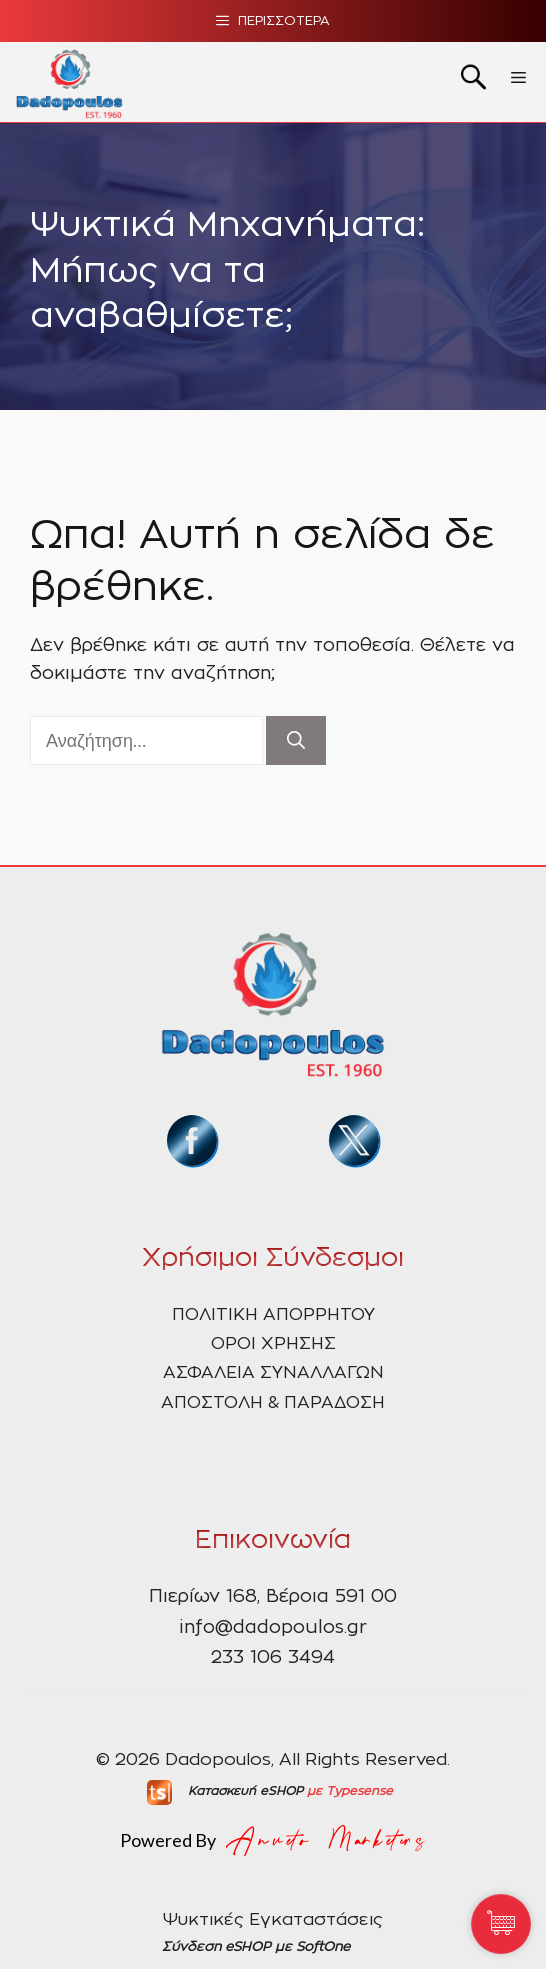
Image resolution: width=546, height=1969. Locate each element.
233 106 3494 (273, 1658)
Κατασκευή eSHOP (245, 1791)
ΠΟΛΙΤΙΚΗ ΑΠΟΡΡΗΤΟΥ (273, 1314)
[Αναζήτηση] (296, 740)
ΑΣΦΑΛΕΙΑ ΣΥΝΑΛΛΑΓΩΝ (273, 1372)
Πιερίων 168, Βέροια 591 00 (273, 1597)
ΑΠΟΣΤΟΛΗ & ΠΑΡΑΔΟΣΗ (273, 1402)
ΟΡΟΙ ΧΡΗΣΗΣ (273, 1343)
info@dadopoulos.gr (273, 1628)
